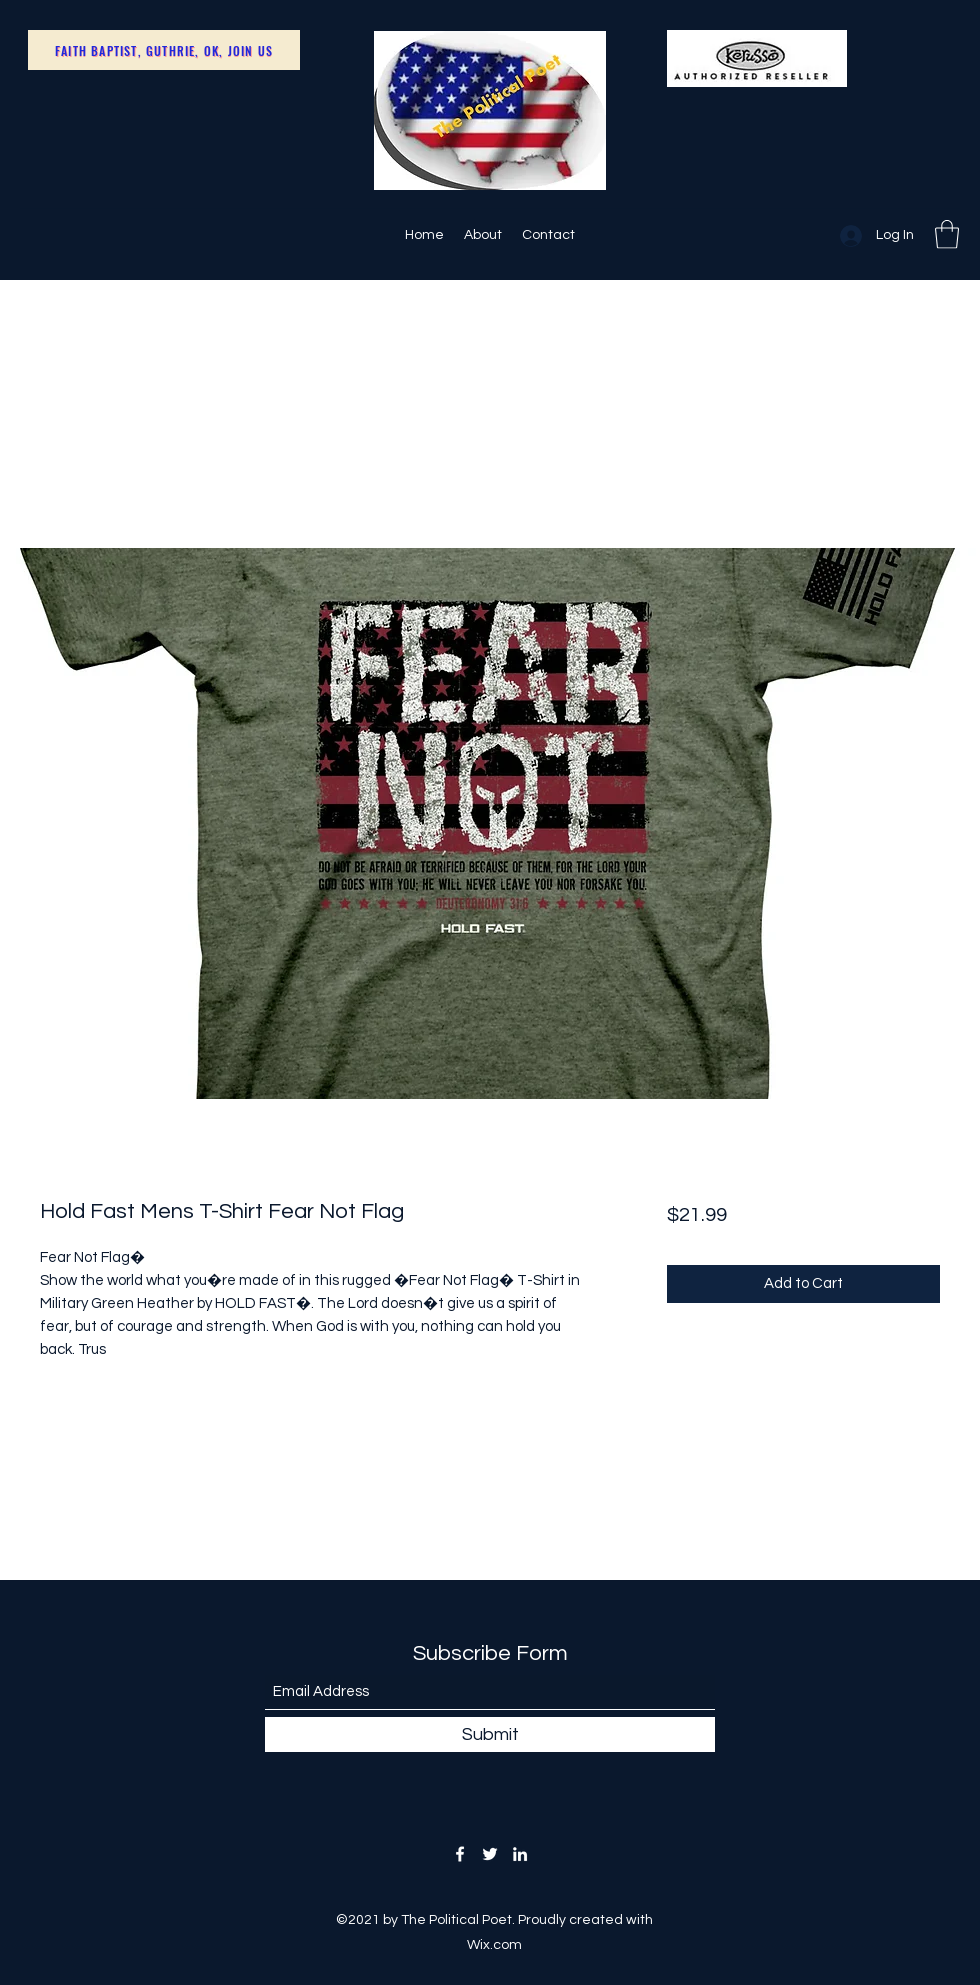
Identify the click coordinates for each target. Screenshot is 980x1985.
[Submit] (490, 1734)
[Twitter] (490, 1854)
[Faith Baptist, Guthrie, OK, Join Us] (164, 50)
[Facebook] (460, 1854)
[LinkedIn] (520, 1854)
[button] (947, 234)
